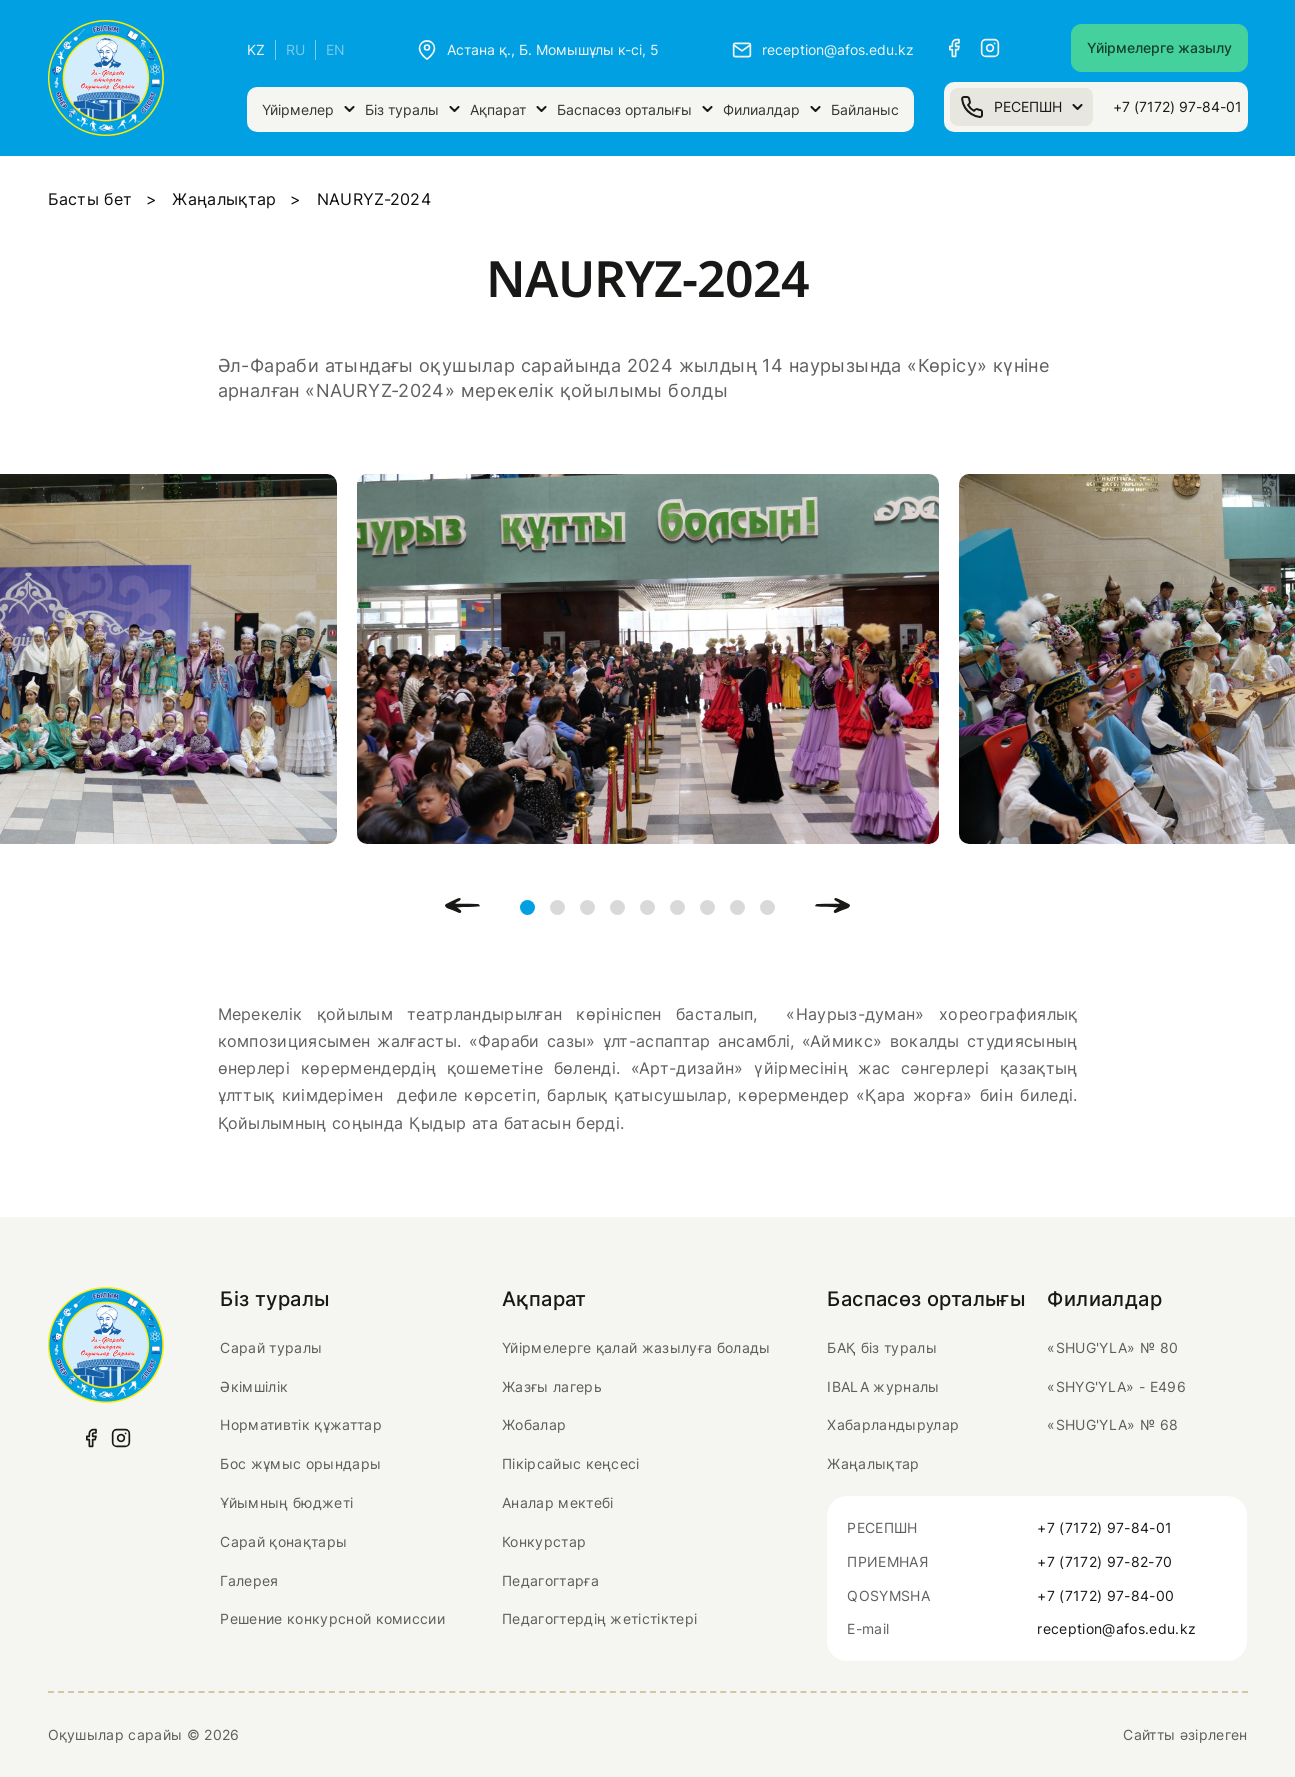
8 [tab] (737, 907)
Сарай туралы (271, 1347)
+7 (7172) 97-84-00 (1105, 1595)
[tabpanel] (648, 659)
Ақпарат (508, 109)
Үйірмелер (308, 109)
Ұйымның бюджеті (286, 1502)
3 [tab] (587, 907)
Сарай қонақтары (283, 1541)
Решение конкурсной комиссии (332, 1618)
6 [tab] (677, 907)
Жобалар (534, 1424)
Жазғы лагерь (552, 1386)
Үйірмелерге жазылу (1159, 47)
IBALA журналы (883, 1386)
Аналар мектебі (557, 1502)
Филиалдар (772, 109)
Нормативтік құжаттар (300, 1424)
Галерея (249, 1580)
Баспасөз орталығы (635, 109)
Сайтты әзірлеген (1185, 1734)
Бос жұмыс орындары (300, 1463)
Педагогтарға (550, 1580)
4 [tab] (617, 907)
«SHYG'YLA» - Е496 (1116, 1386)
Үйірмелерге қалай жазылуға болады (636, 1347)
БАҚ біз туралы (881, 1347)
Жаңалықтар (224, 199)
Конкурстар (544, 1541)
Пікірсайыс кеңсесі (571, 1463)
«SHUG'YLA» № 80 (1112, 1347)
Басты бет (90, 199)
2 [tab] (557, 907)
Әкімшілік (254, 1386)
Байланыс (865, 109)
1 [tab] (527, 907)
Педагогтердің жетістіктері (599, 1618)
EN (335, 49)
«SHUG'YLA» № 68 (1112, 1424)
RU (295, 49)
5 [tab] (647, 907)
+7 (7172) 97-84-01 (1177, 106)
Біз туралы (412, 109)
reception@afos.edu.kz (1116, 1628)
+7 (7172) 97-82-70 (1104, 1561)
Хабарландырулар (893, 1424)
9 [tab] (767, 907)
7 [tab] (707, 907)
